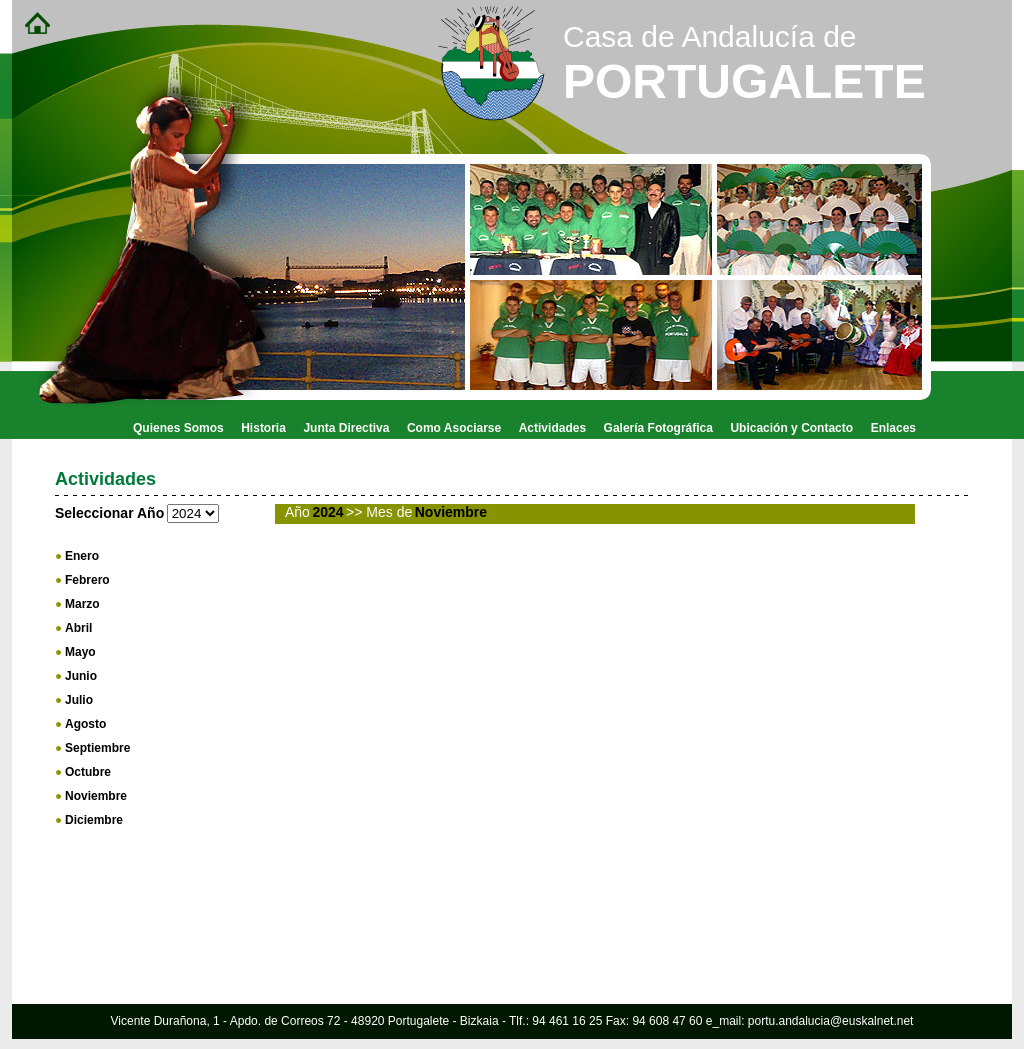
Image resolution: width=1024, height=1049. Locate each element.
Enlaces (893, 428)
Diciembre (94, 820)
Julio (79, 700)
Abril (78, 628)
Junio (81, 676)
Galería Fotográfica (658, 428)
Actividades (552, 428)
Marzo (82, 604)
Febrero (87, 580)
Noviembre (96, 796)
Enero (82, 556)
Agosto (85, 724)
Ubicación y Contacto (791, 428)
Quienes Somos (178, 428)
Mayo (80, 652)
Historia (263, 428)
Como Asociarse (454, 428)
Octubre (88, 772)
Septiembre (97, 748)
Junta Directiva (346, 428)
